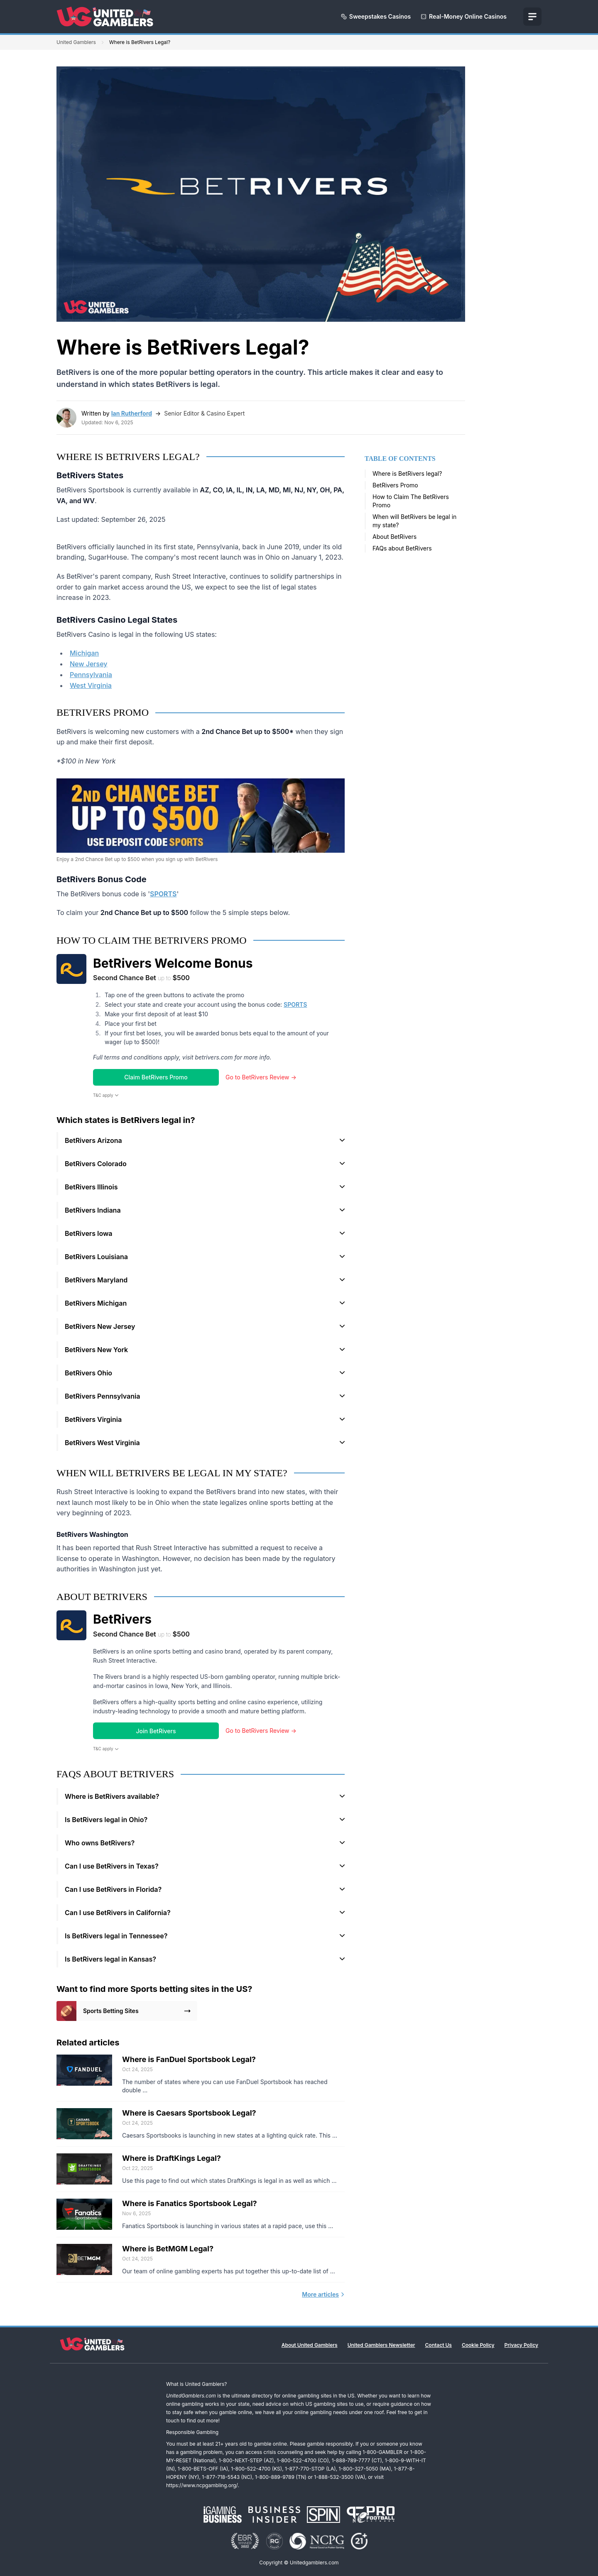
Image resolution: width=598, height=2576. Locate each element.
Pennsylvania (91, 674)
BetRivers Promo (395, 485)
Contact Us (438, 2345)
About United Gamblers (310, 2345)
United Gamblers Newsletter (381, 2345)
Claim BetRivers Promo (155, 1077)
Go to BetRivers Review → (261, 1077)
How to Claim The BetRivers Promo (411, 501)
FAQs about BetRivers (402, 548)
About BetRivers (395, 536)
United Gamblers (76, 42)
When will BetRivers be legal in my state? (414, 520)
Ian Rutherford (131, 413)
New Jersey (88, 664)
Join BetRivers (156, 1730)
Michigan (84, 653)
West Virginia (91, 685)
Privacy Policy (521, 2345)
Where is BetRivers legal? (407, 473)
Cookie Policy (478, 2345)
